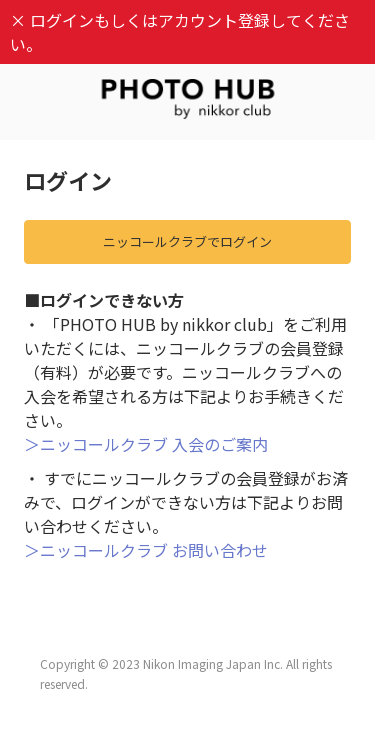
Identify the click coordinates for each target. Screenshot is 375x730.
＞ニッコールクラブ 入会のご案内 (146, 444)
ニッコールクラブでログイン (187, 241)
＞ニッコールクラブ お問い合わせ (146, 550)
